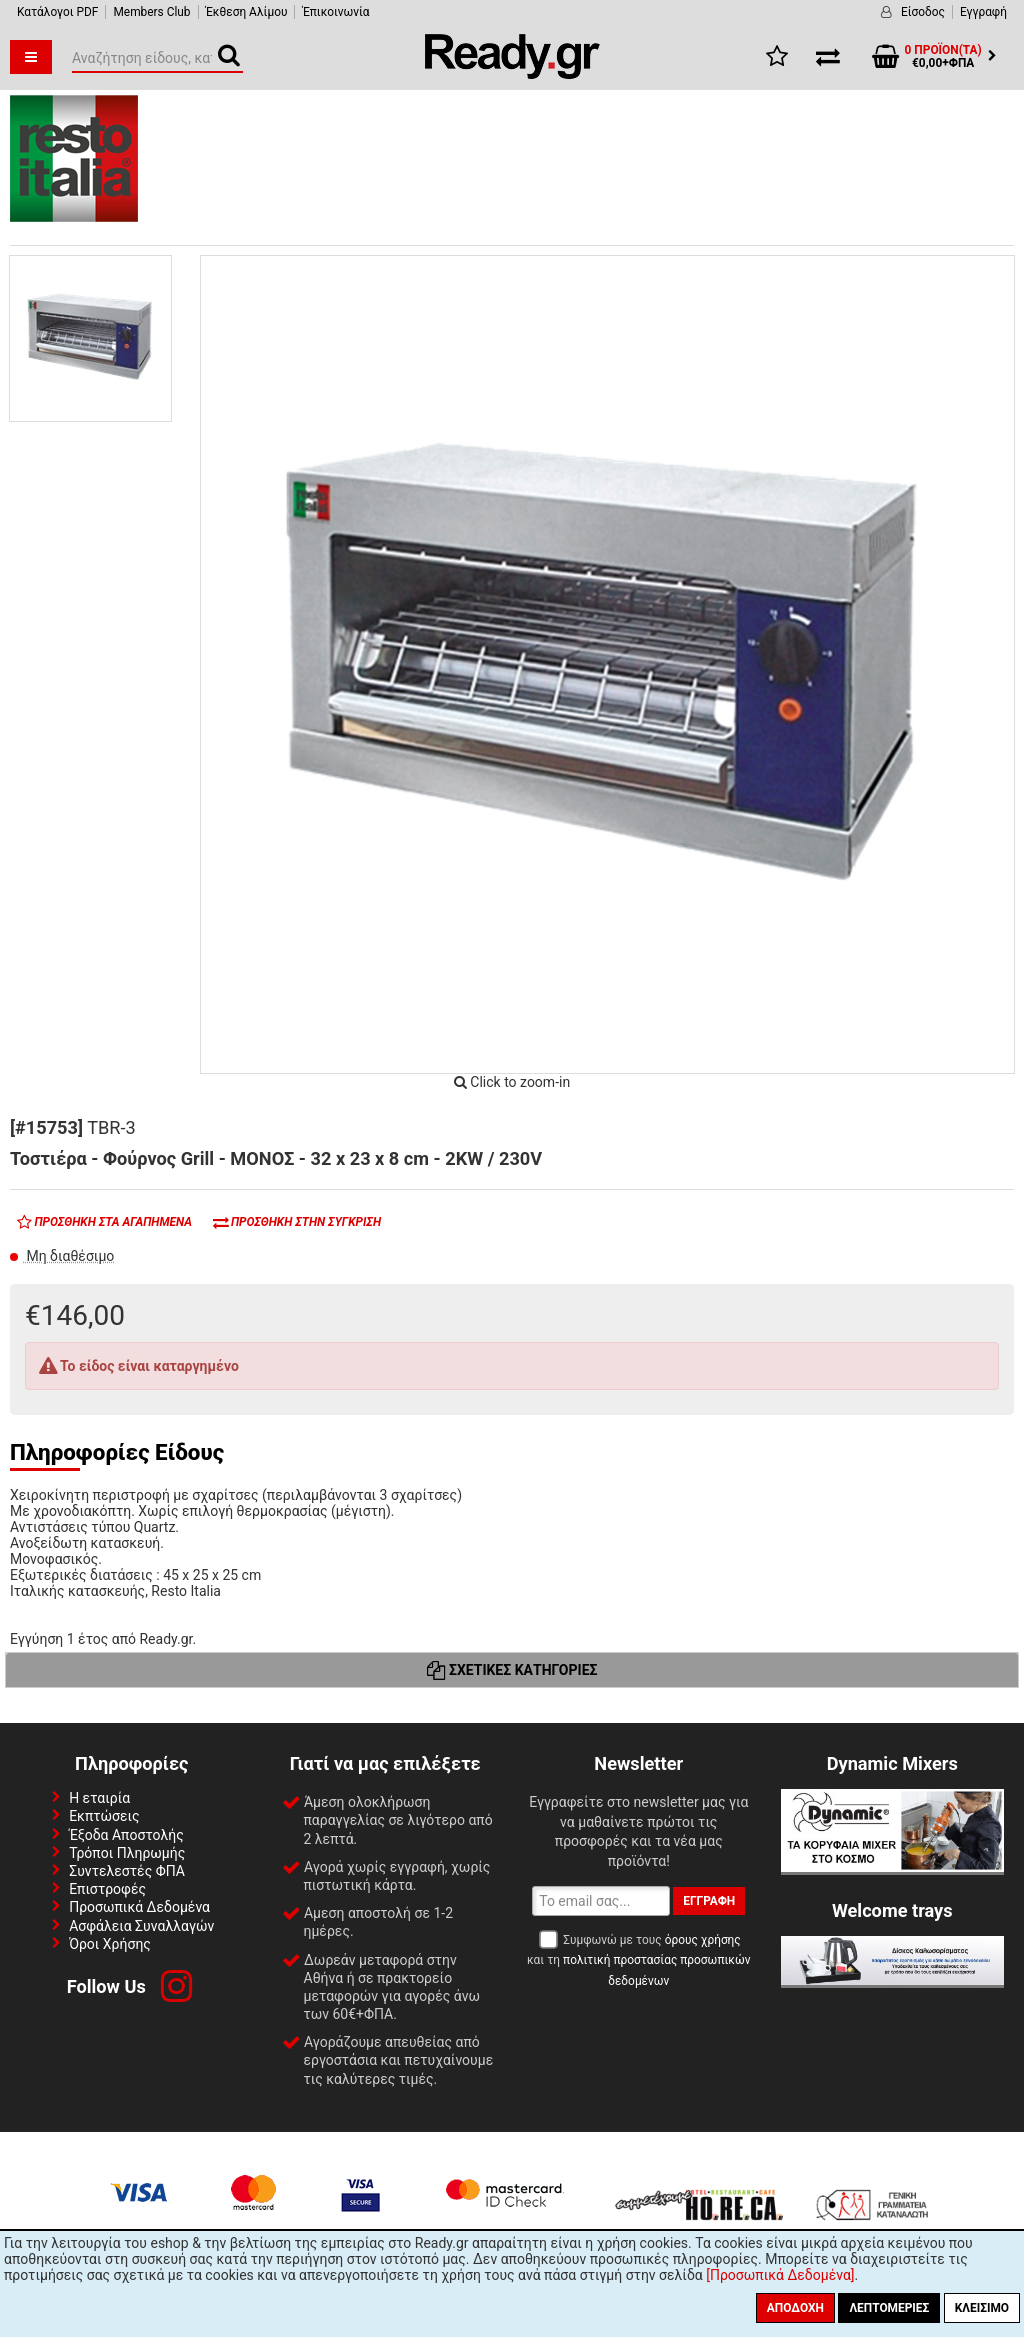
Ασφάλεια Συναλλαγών (141, 1926)
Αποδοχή (795, 2308)
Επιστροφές (107, 1889)
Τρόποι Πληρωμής (127, 1853)
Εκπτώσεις (104, 1816)
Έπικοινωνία (335, 12)
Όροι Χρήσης (110, 1944)
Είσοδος (923, 12)
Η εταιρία (99, 1798)
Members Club (151, 12)
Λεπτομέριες (889, 2308)
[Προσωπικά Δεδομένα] (780, 2275)
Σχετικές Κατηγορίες (512, 1670)
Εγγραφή (983, 12)
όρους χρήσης (703, 1940)
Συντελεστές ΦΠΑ (127, 1871)
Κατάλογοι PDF (57, 12)
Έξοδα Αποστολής (126, 1835)
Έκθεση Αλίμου (247, 12)
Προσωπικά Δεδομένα (139, 1907)
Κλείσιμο (982, 2308)
